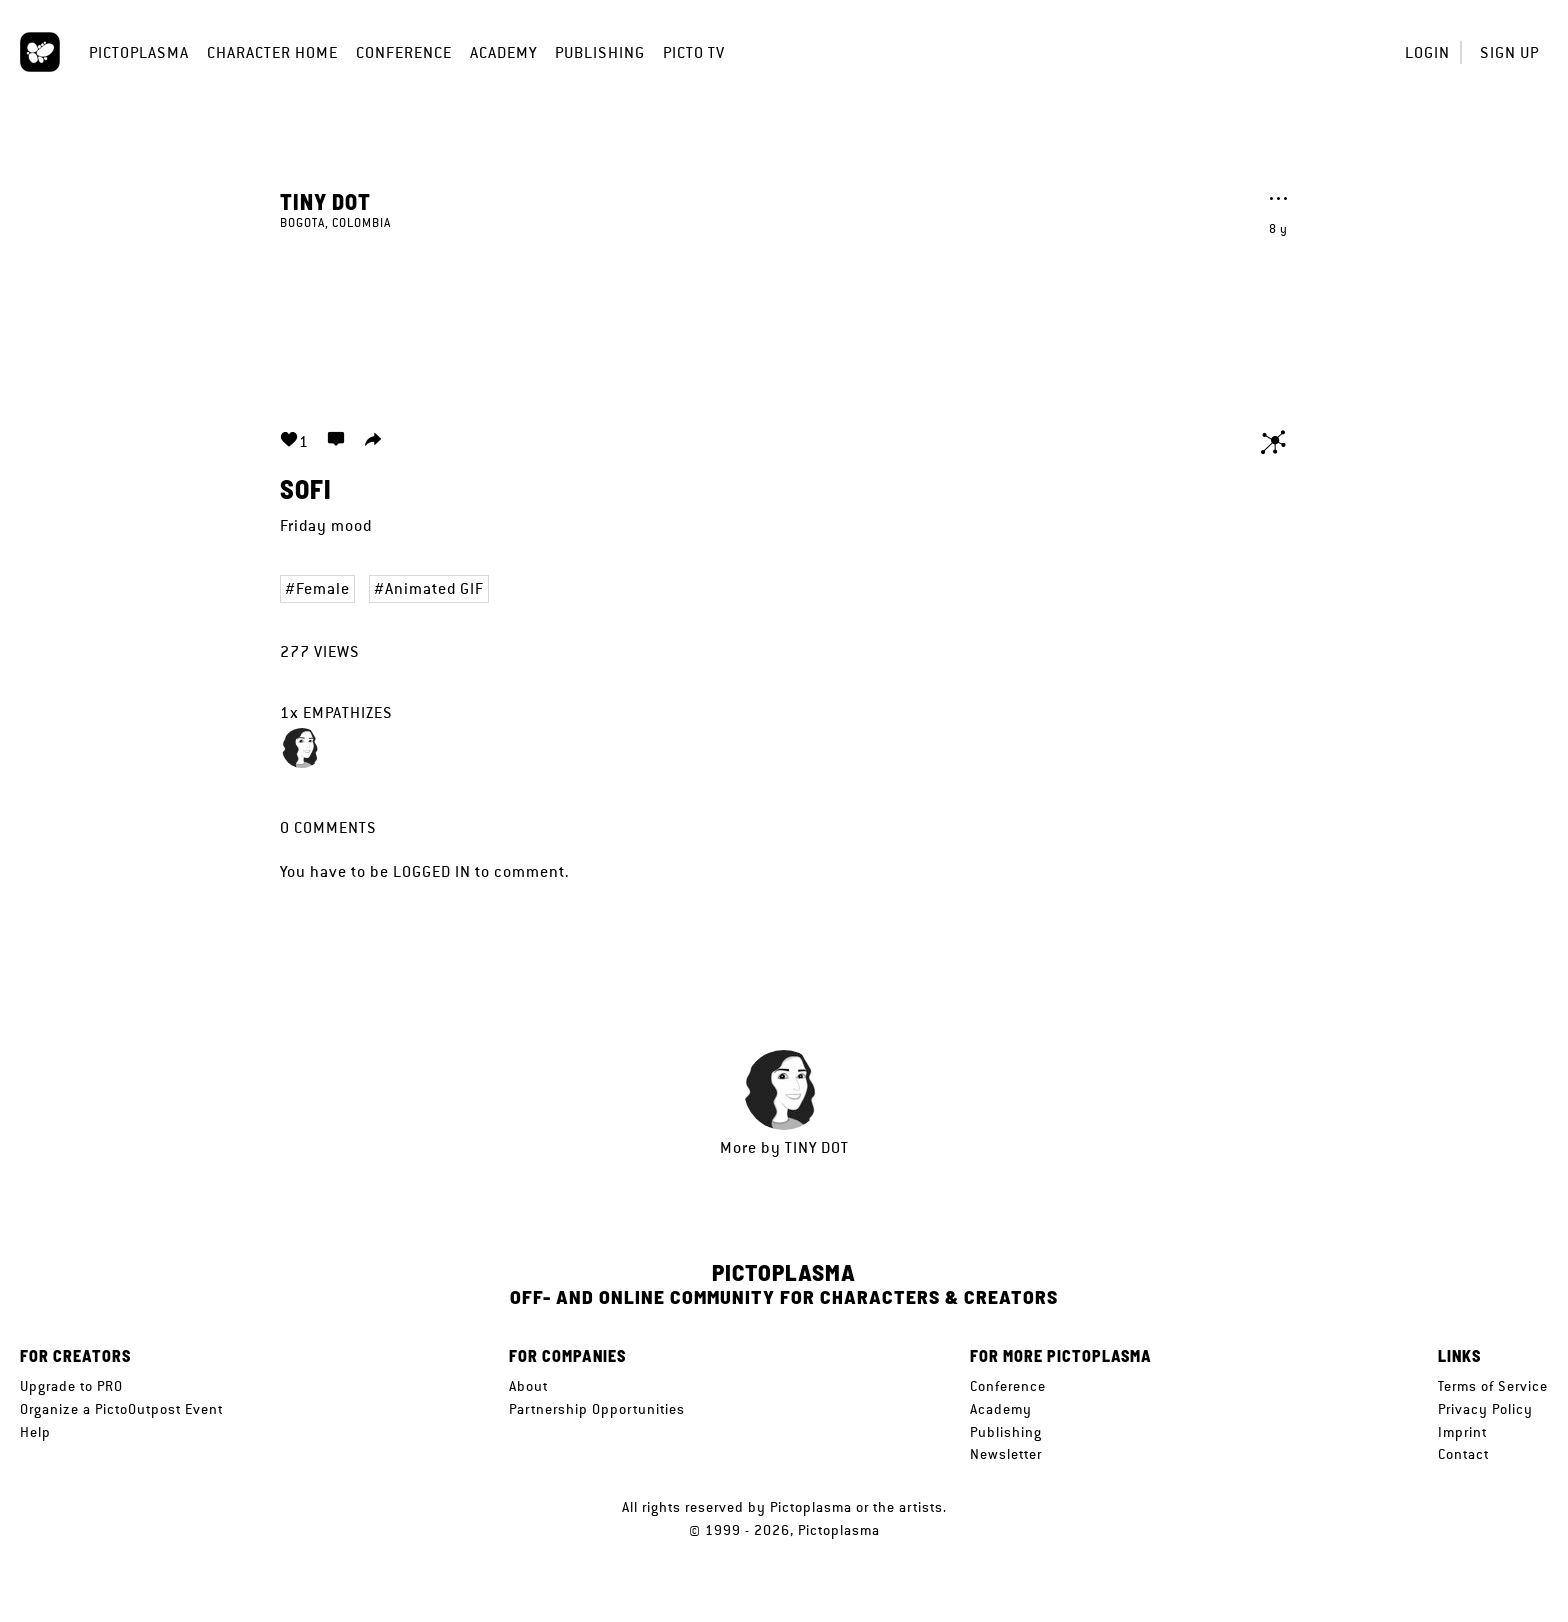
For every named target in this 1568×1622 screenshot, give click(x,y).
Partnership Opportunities (597, 1409)
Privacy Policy (1485, 1409)
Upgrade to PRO (71, 1386)
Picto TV (694, 52)
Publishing (600, 52)
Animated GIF (434, 588)
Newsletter (1006, 1454)
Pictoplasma (139, 52)
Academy (503, 52)
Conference (404, 52)
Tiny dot (325, 201)
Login (1427, 52)
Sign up (1509, 52)
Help (35, 1432)
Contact (1463, 1454)
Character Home (272, 52)
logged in (432, 871)
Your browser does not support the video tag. (784, 318)
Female (323, 588)
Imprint (1462, 1432)
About (528, 1386)
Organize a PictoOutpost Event (121, 1409)
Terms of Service (1493, 1386)
